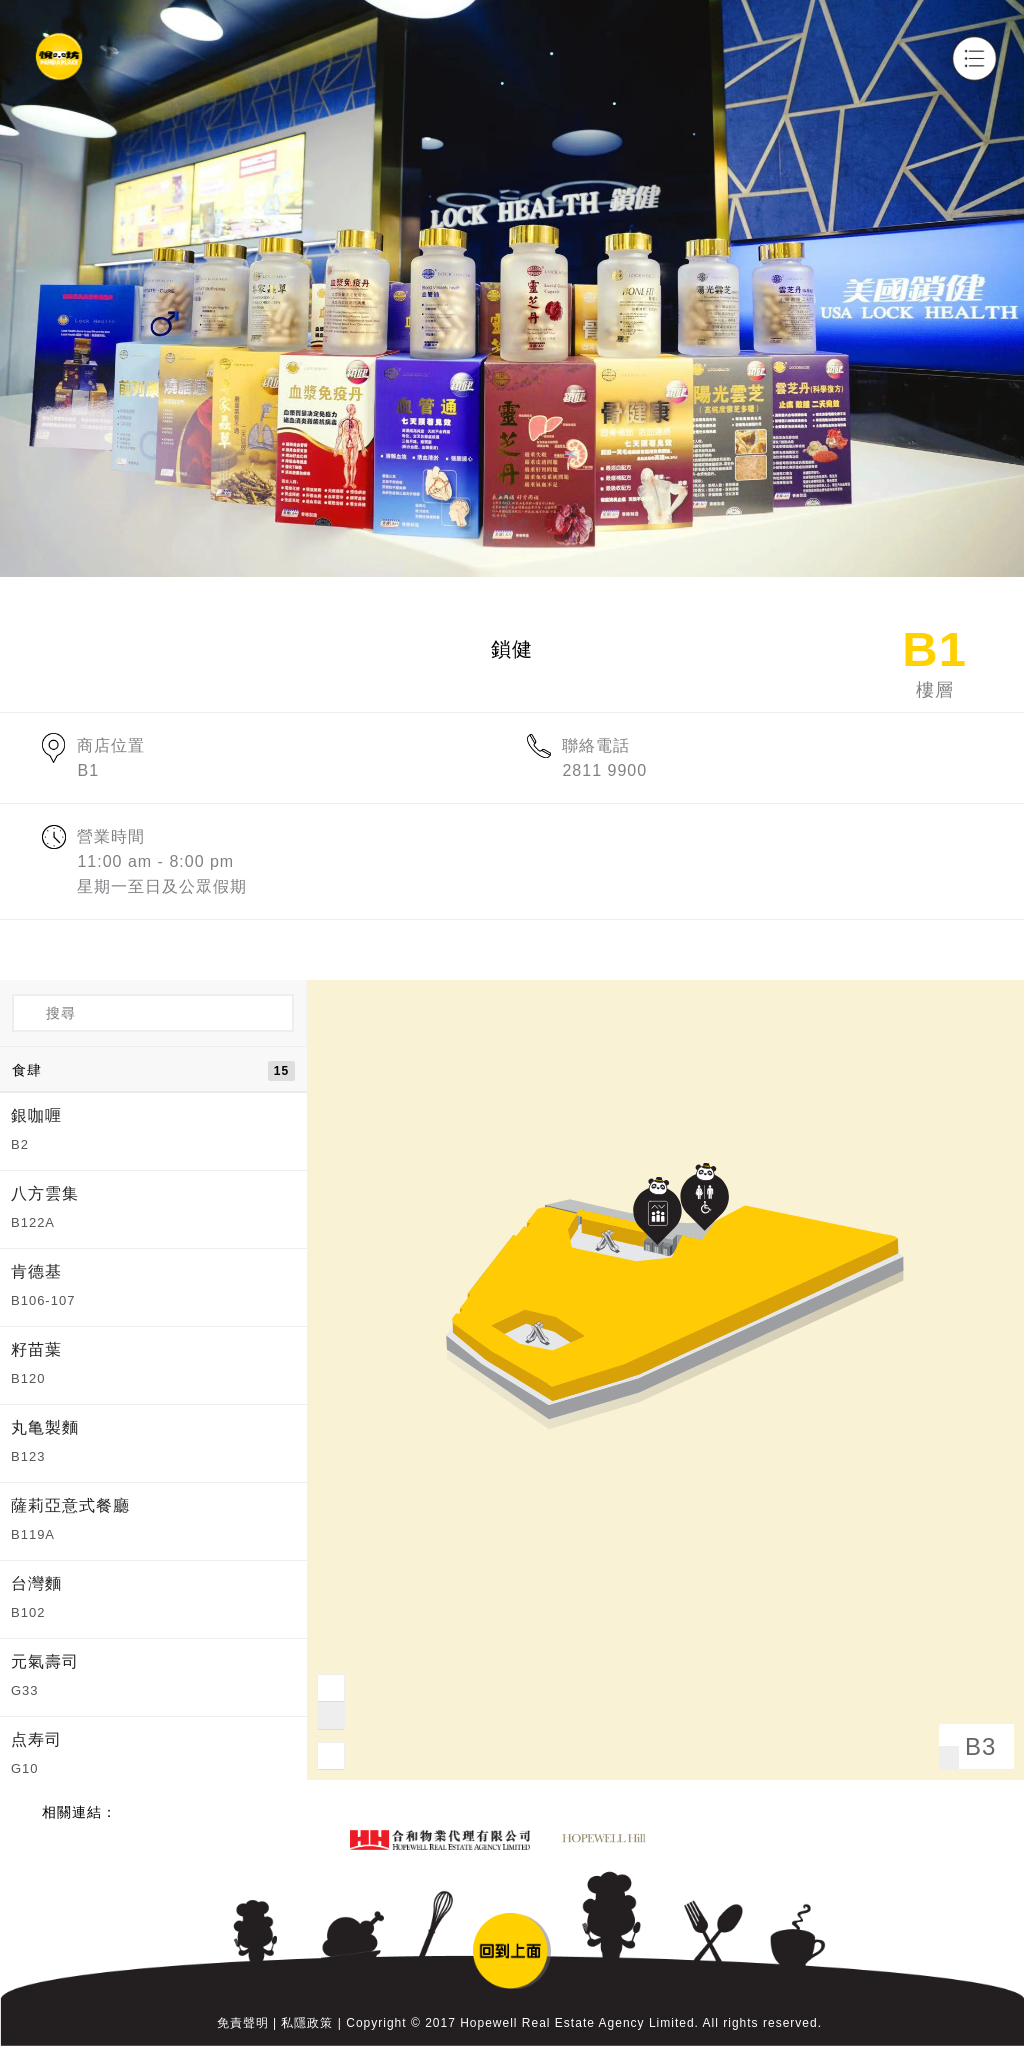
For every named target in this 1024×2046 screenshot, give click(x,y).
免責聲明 (243, 2023)
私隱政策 (307, 2023)
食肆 (153, 1071)
